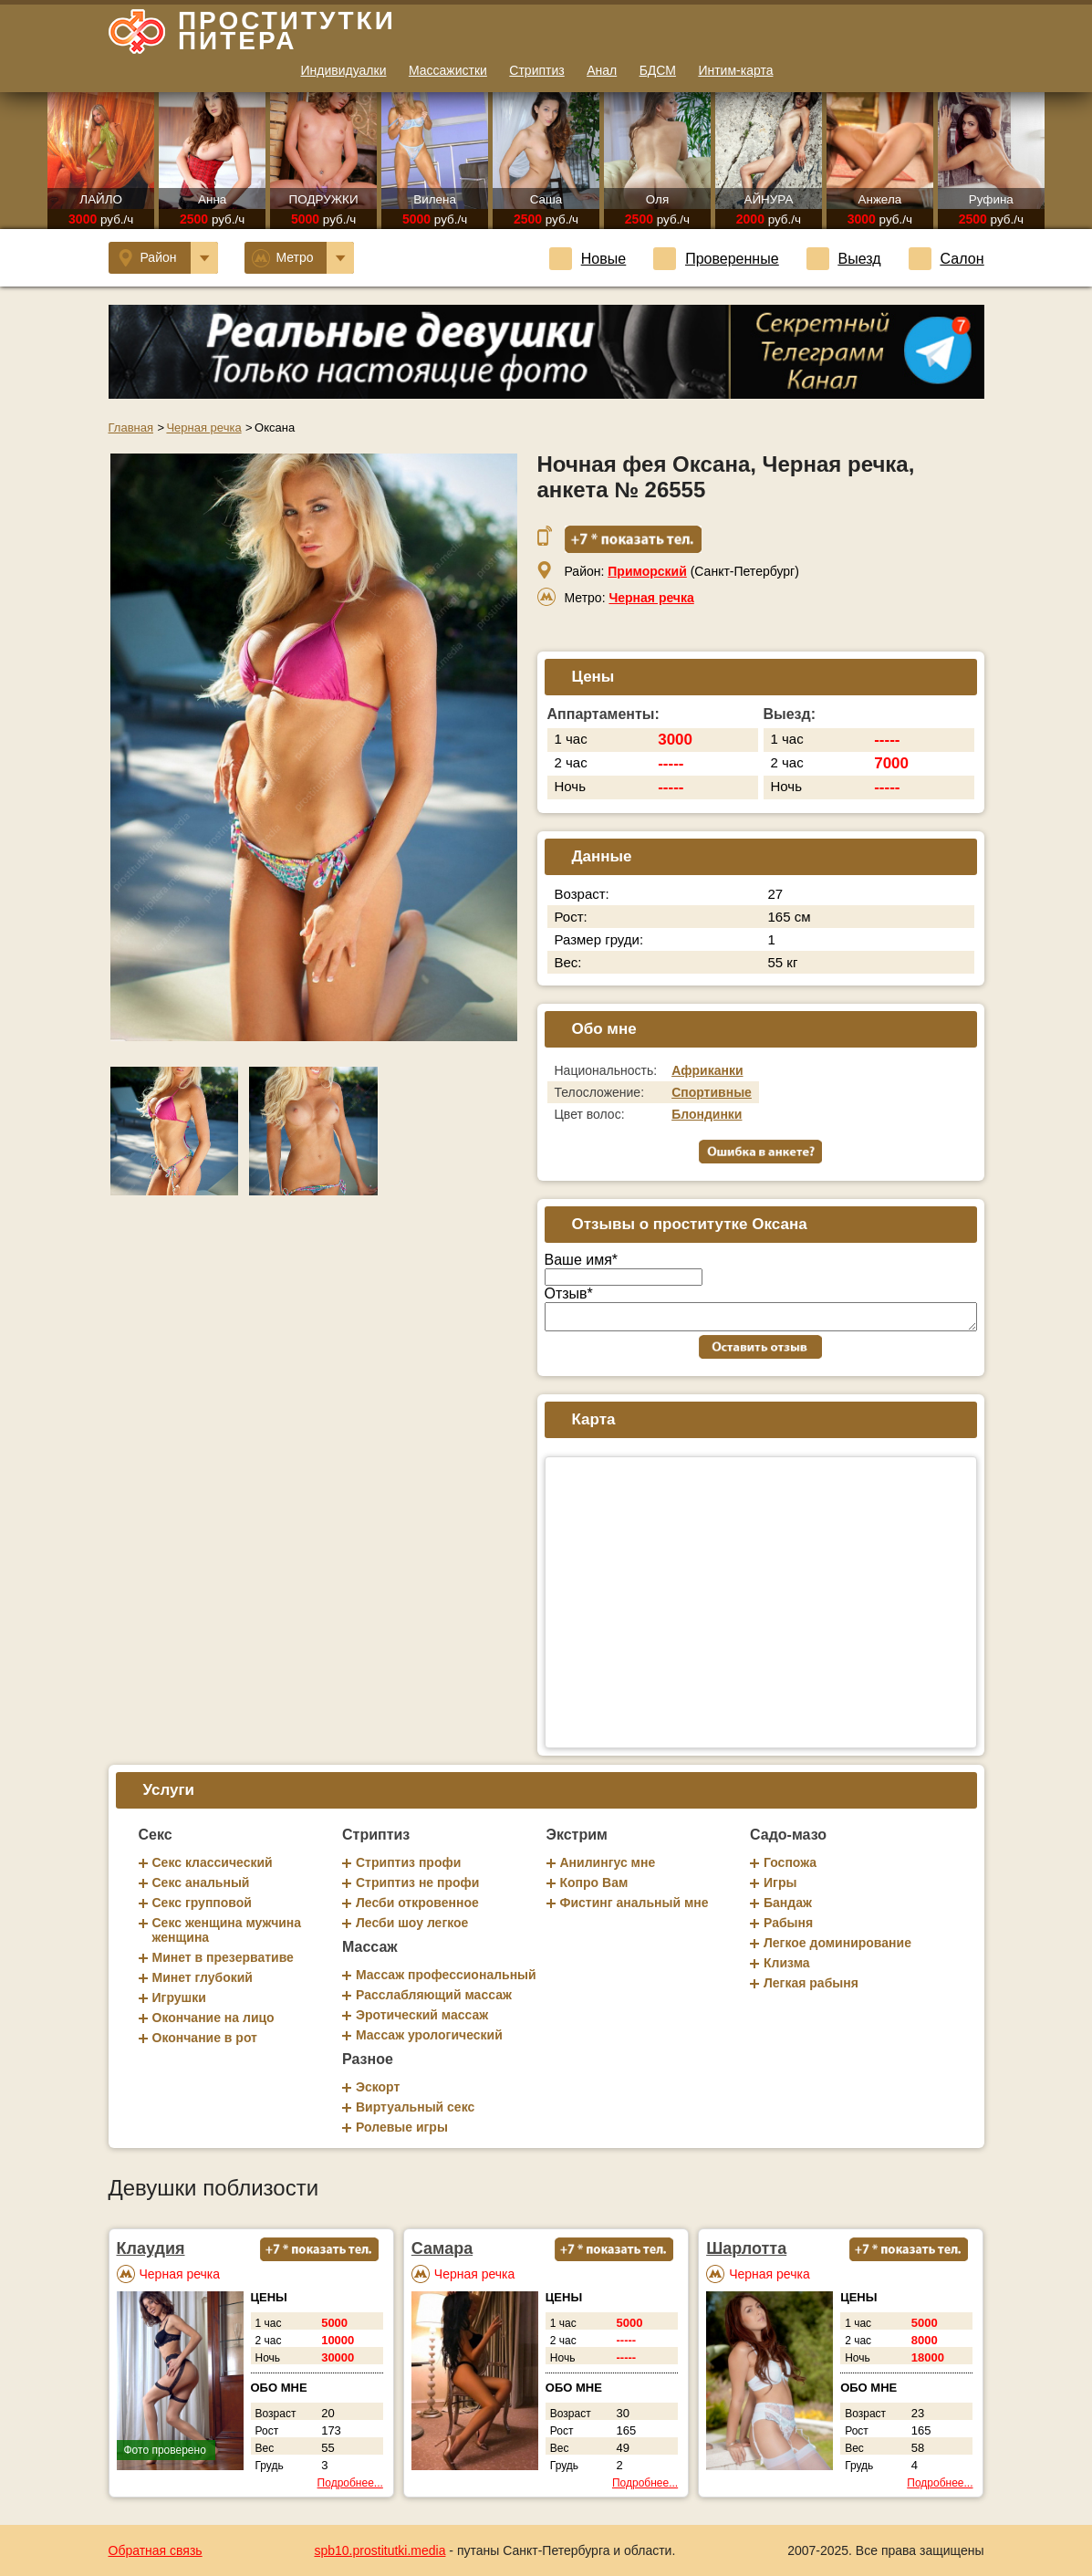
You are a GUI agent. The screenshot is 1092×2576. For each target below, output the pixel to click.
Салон (946, 259)
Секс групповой (202, 1902)
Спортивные (711, 1092)
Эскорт (378, 2087)
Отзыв (569, 1293)
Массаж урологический (429, 2035)
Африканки (707, 1070)
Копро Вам (594, 1882)
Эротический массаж (422, 2015)
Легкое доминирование (837, 1942)
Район (168, 258)
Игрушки (179, 1997)
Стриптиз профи (408, 1862)
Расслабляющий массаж (434, 1994)
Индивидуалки (344, 70)
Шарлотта (746, 2248)
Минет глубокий (202, 1977)
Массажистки (448, 70)
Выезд (843, 259)
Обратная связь (156, 2550)
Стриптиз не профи (417, 1882)
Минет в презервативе (223, 1957)
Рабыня (788, 1922)
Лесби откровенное (417, 1902)
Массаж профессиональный (446, 1974)
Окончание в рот (204, 2037)
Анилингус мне (608, 1862)
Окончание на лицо (213, 2017)
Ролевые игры (402, 2127)
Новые (587, 259)
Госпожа (790, 1862)
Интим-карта (735, 70)
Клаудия (151, 2248)
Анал (602, 70)
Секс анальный (201, 1882)
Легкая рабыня (811, 1983)
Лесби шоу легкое (412, 1922)
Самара (442, 2248)
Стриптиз (536, 70)
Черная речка (650, 597)
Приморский (647, 571)
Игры (780, 1882)
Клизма (787, 1962)
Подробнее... (350, 2483)
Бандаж (788, 1902)
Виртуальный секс (415, 2107)
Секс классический (212, 1862)
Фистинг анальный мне (634, 1902)
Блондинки (706, 1114)
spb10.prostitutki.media (379, 2550)
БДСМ (658, 70)
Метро (303, 258)
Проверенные (715, 259)
